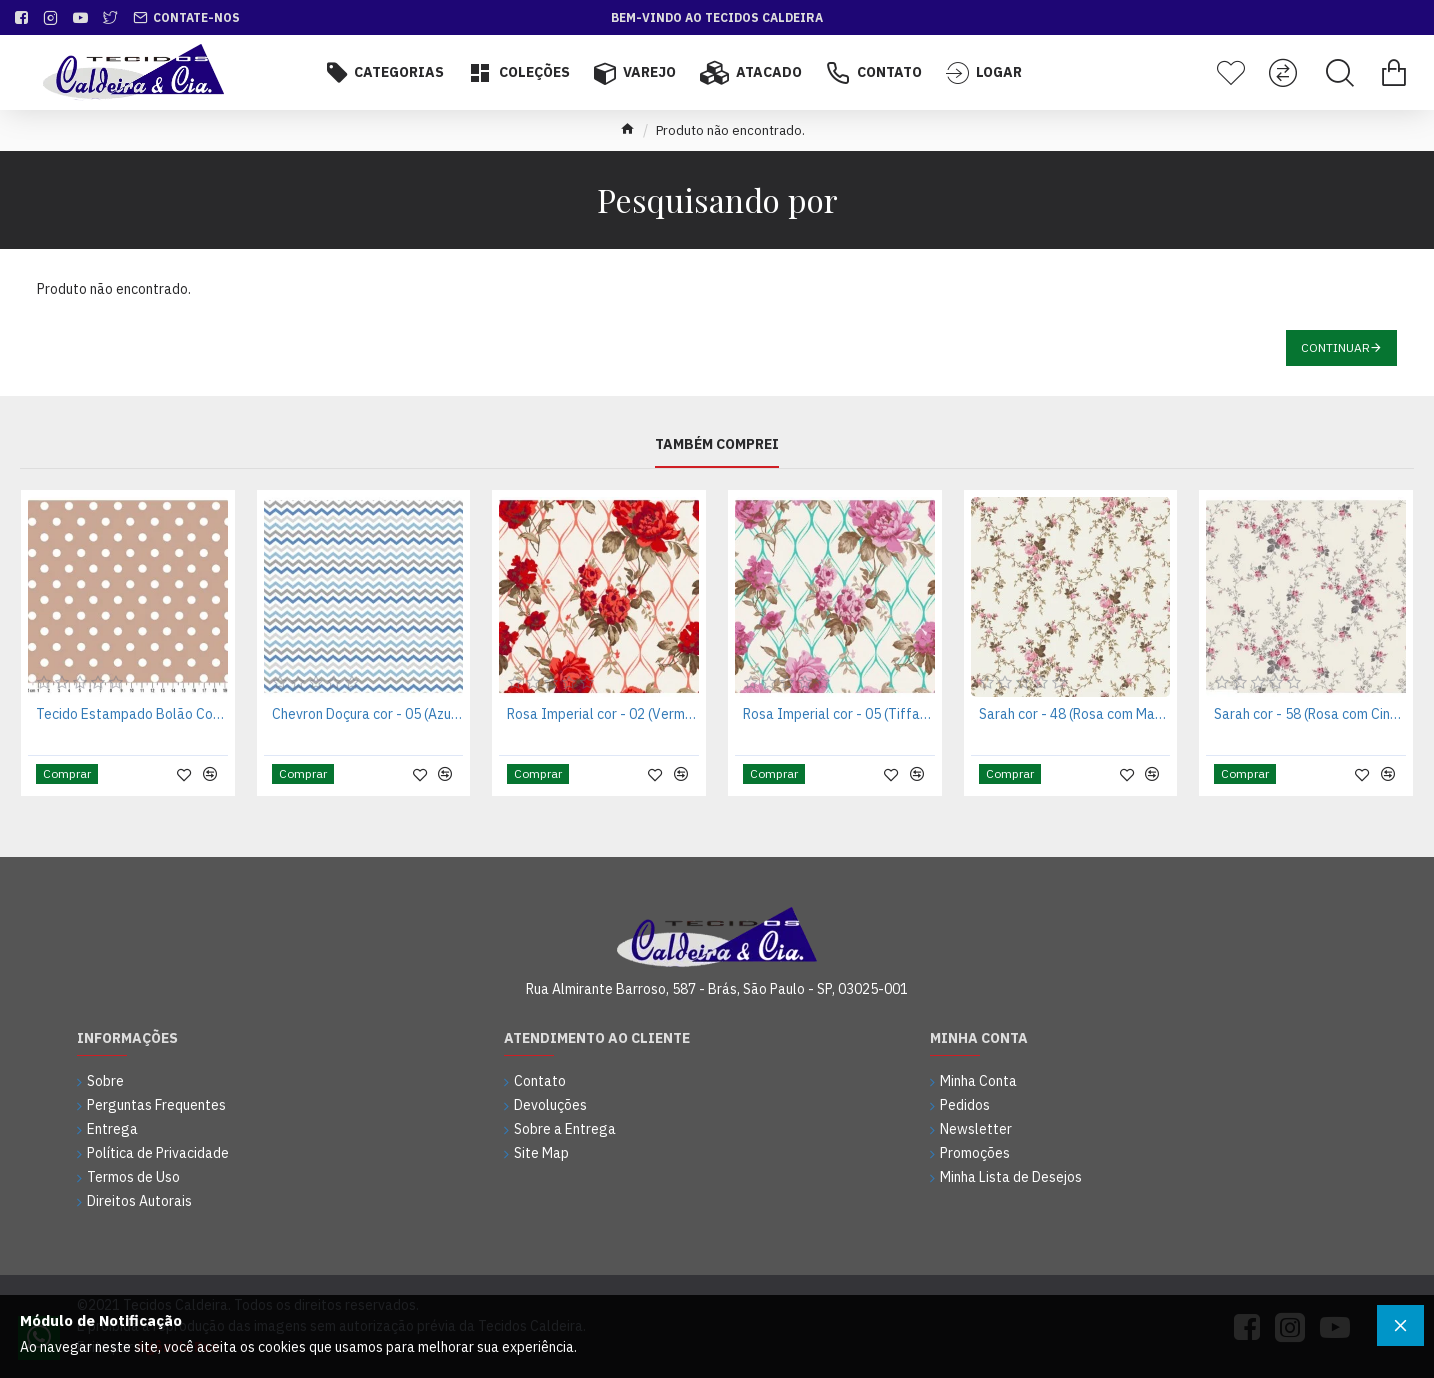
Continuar (1335, 347)
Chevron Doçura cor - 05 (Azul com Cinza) (368, 714)
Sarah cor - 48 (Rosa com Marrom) (1075, 714)
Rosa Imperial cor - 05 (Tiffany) (839, 714)
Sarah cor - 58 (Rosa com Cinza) (1310, 714)
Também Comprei (717, 444)
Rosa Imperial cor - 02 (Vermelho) (603, 714)
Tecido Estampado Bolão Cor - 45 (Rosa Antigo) (132, 714)
